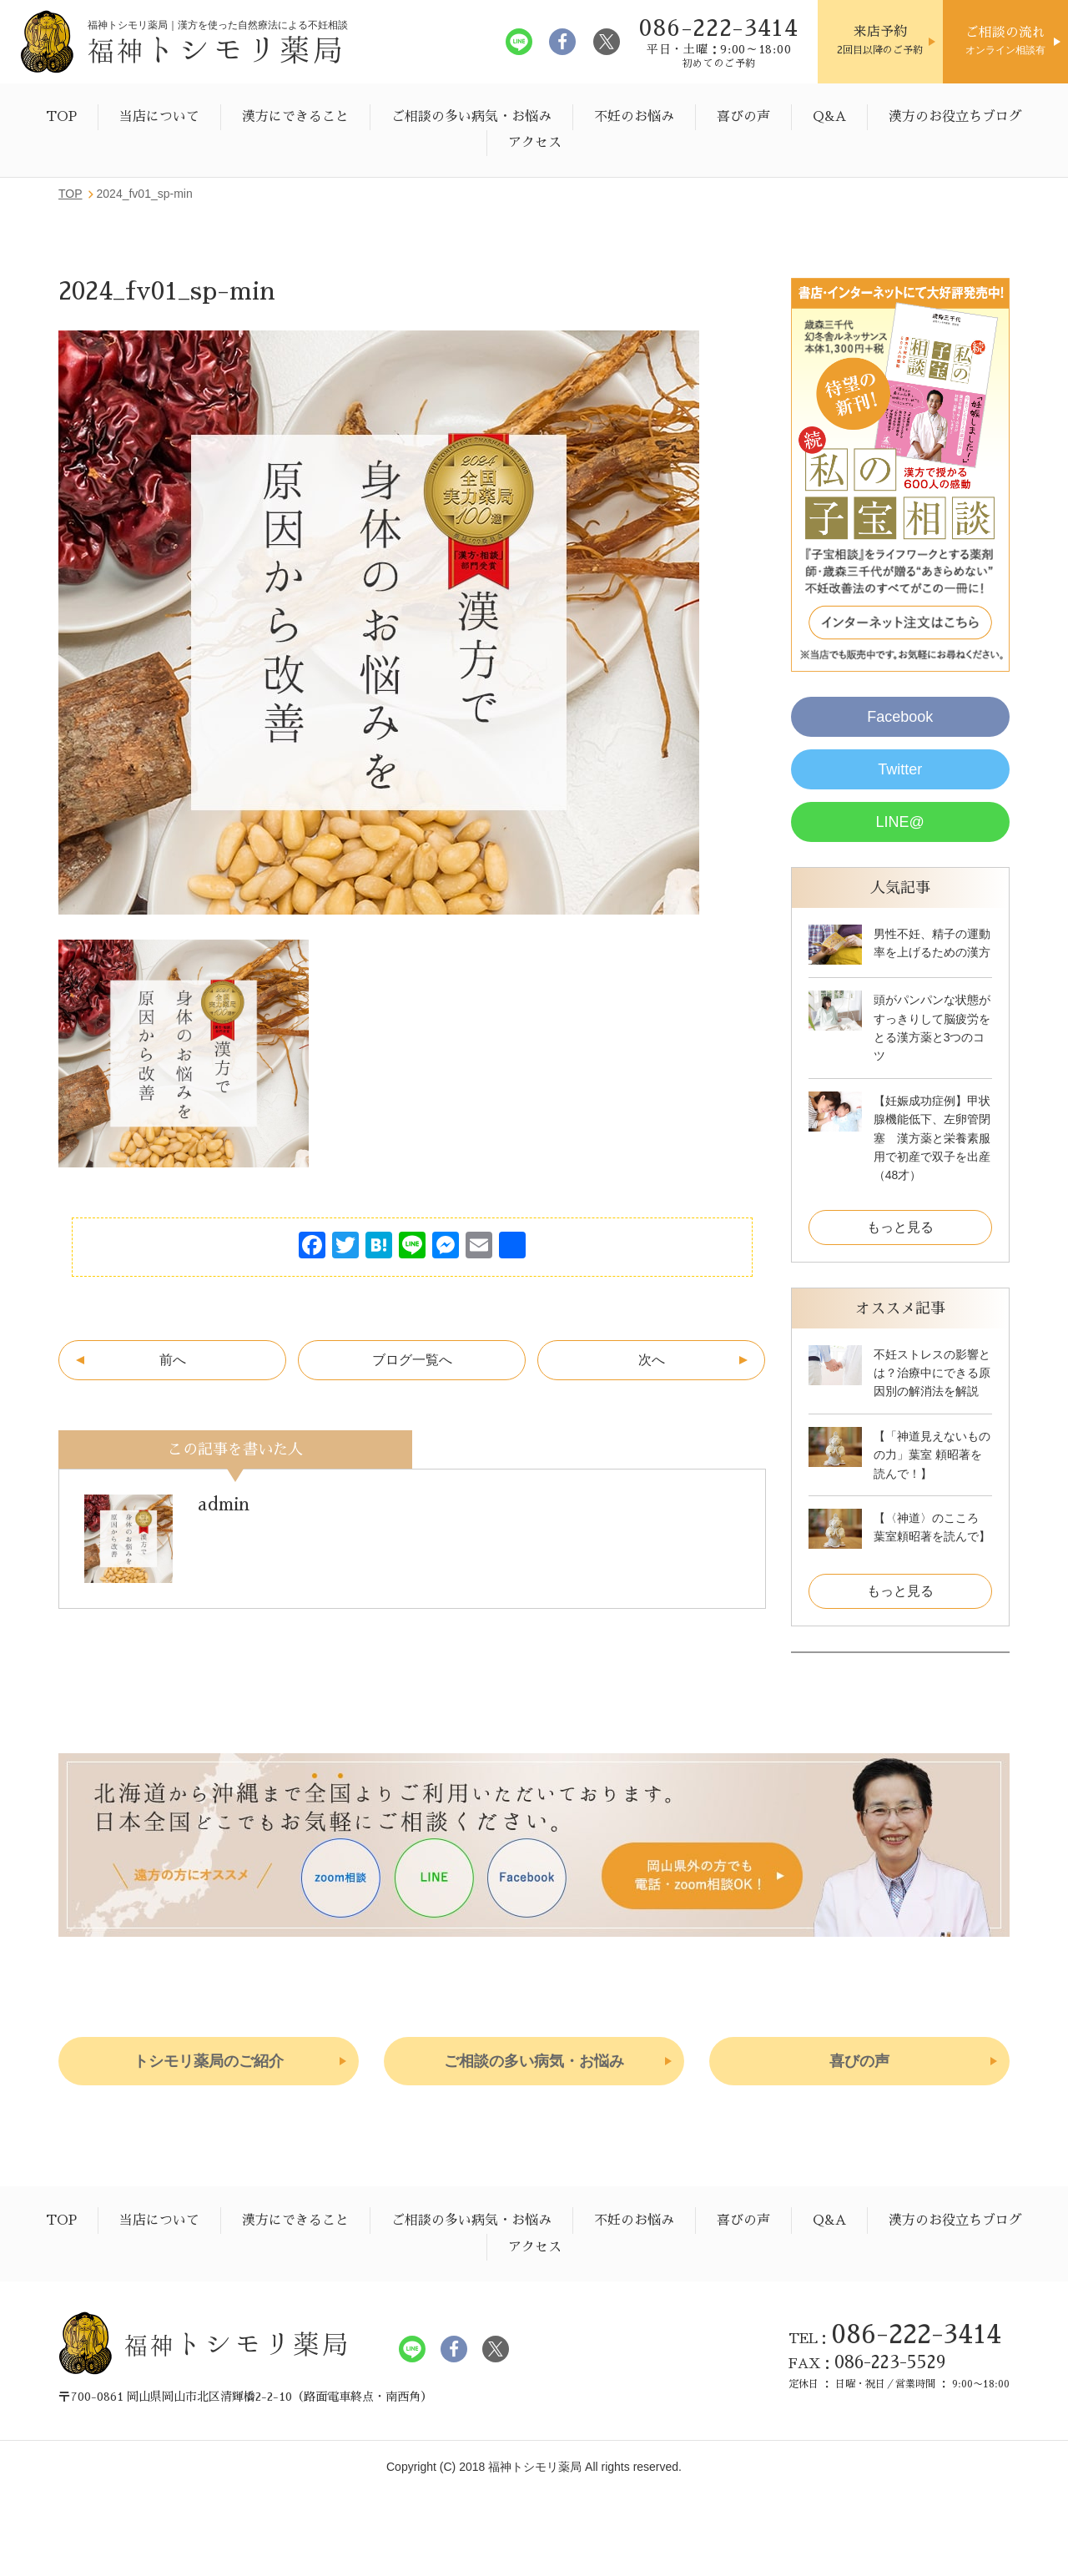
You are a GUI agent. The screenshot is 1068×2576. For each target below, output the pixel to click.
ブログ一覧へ (412, 1360)
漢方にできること (295, 117)
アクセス (535, 142)
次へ (651, 1360)
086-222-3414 (916, 2334)
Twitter (900, 769)
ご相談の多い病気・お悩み (471, 117)
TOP (61, 117)
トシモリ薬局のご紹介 (209, 2061)
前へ (172, 1360)
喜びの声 (743, 117)
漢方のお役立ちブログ (955, 117)
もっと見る (900, 1227)
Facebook (900, 716)
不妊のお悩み (634, 117)
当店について (159, 117)
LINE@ (900, 822)
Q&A (829, 117)
